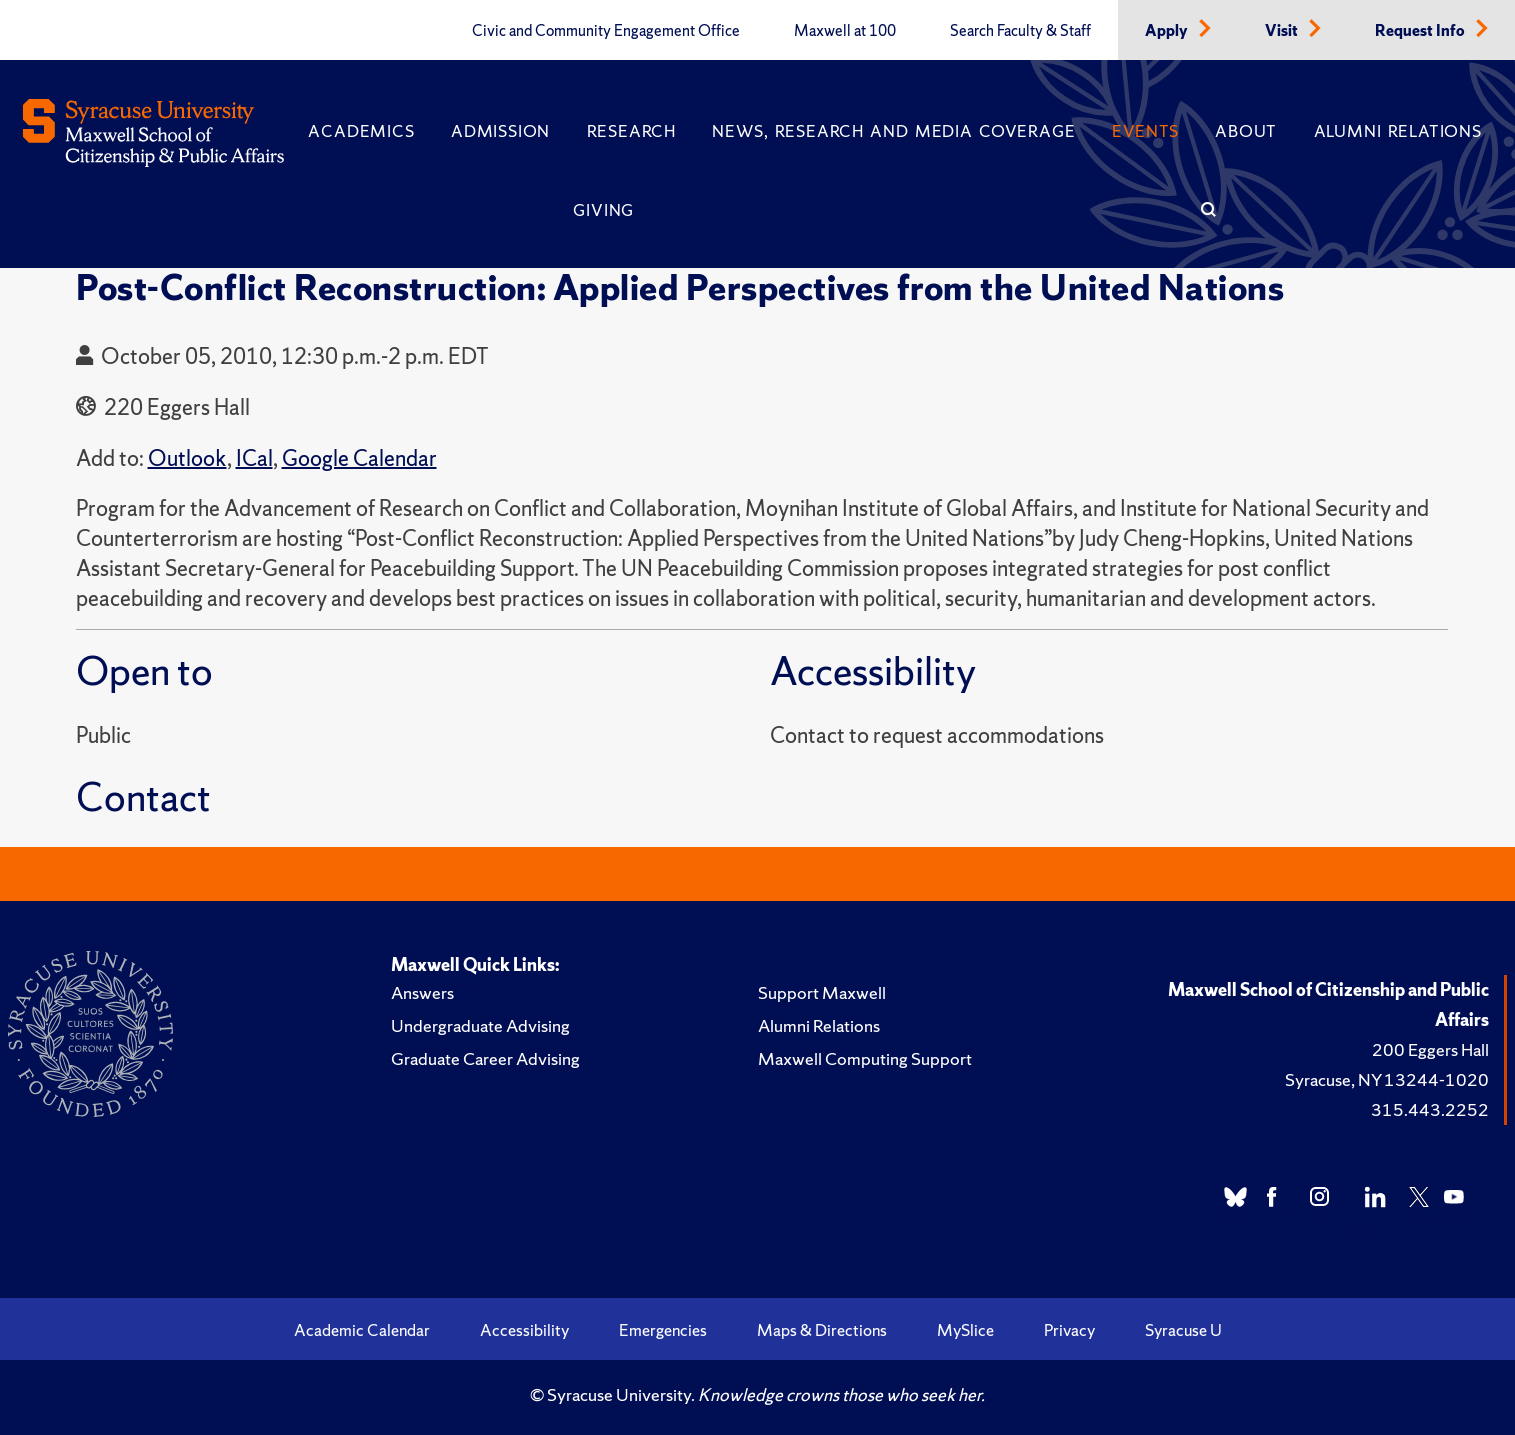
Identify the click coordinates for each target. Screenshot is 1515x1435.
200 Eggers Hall (1430, 1049)
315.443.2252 (1430, 1109)
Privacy (1069, 1330)
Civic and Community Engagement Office (606, 31)
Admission (500, 131)
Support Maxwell (822, 992)
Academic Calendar (362, 1330)
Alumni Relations (1398, 131)
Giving (603, 210)
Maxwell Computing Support (865, 1058)
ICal (254, 458)
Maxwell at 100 (845, 31)
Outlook (187, 458)
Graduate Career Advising (485, 1058)
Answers (422, 992)
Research (631, 131)
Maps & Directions (822, 1330)
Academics (361, 131)
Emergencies (663, 1330)
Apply (1168, 31)
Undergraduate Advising (480, 1025)
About (1246, 131)
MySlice (965, 1330)
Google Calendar (359, 458)
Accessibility (524, 1330)
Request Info (1421, 31)
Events (1145, 131)
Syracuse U (1183, 1330)
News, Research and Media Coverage (893, 131)
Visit (1283, 31)
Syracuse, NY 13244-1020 (1387, 1079)
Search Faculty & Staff (1020, 31)
